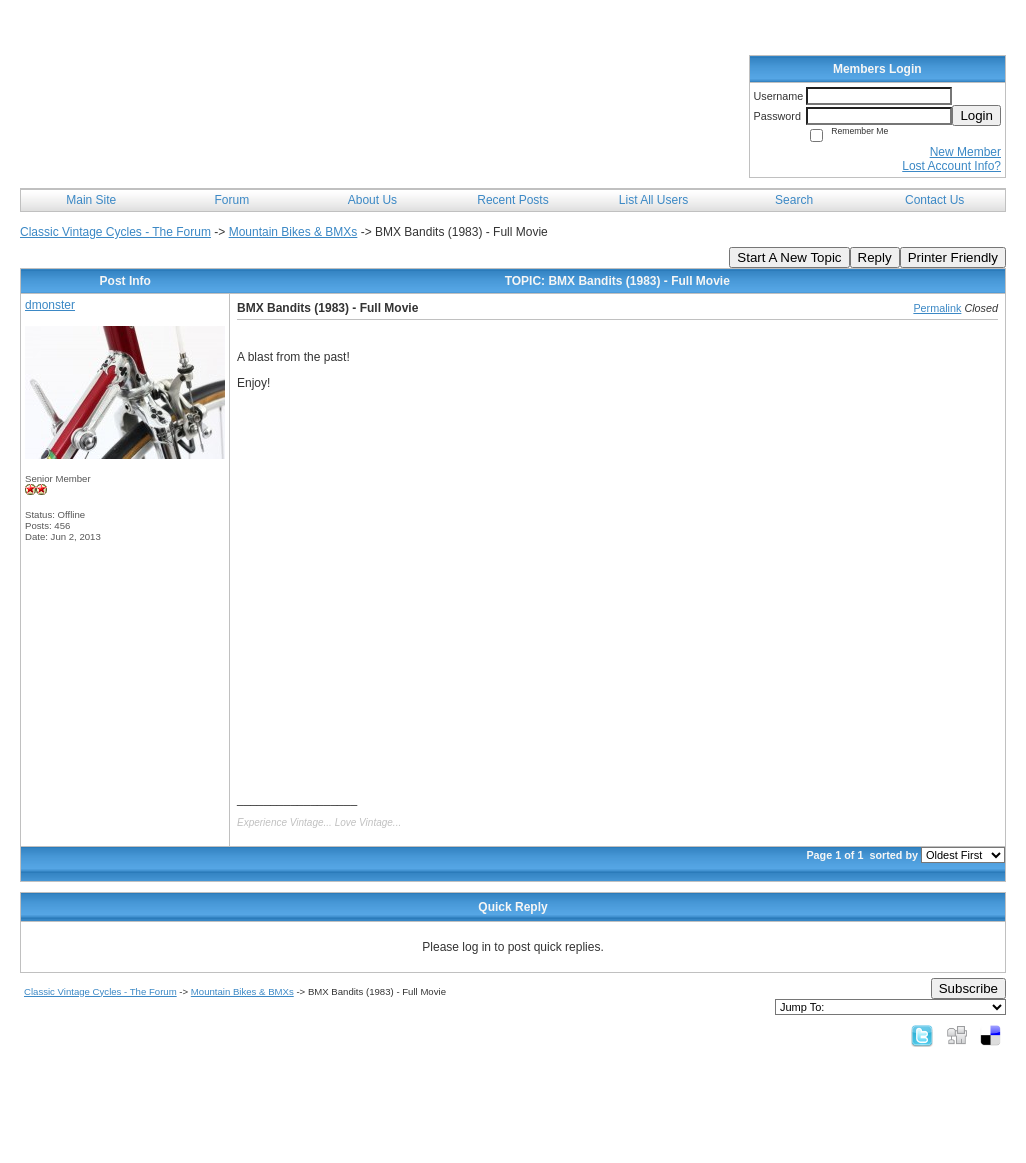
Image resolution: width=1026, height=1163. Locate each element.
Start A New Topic (789, 257)
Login (976, 115)
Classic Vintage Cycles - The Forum (115, 232)
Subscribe (968, 988)
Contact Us (934, 200)
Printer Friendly (953, 257)
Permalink (937, 308)
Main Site (91, 200)
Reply (875, 257)
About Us (372, 200)
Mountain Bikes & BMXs (293, 232)
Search (794, 200)
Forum (232, 200)
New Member (965, 152)
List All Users (653, 200)
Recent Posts (512, 200)
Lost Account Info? (951, 166)
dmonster (50, 305)
